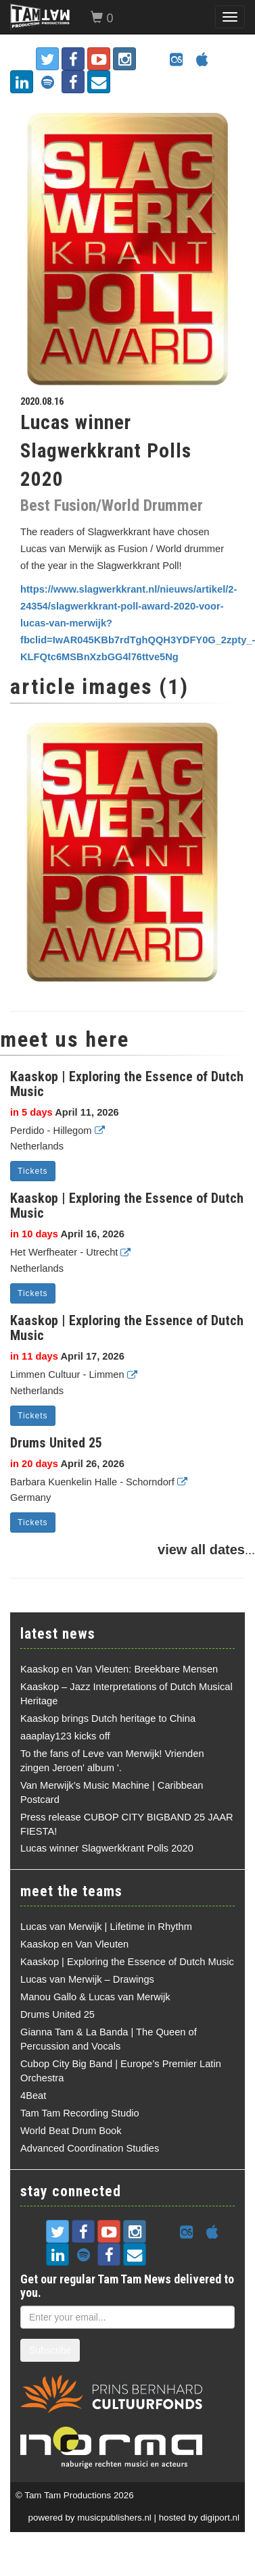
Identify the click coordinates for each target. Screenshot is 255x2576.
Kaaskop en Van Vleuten (74, 1944)
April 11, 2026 (64, 1112)
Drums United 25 (56, 1443)
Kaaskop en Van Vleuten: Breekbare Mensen (119, 1669)
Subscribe (50, 2350)
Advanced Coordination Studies (89, 2148)
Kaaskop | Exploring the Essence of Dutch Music (127, 1083)
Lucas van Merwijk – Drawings (87, 1979)
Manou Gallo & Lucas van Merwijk (95, 1996)
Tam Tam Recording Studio (79, 2113)
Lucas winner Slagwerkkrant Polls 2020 (106, 1848)
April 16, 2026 (67, 1234)
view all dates (201, 1549)
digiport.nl (219, 2517)
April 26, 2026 (67, 1463)
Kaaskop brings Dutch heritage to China (107, 1718)
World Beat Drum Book (71, 2130)
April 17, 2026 (67, 1356)
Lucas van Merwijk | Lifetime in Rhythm (106, 1926)
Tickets (33, 1171)
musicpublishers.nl (114, 2517)
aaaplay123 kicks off (65, 1736)
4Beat (33, 2095)
